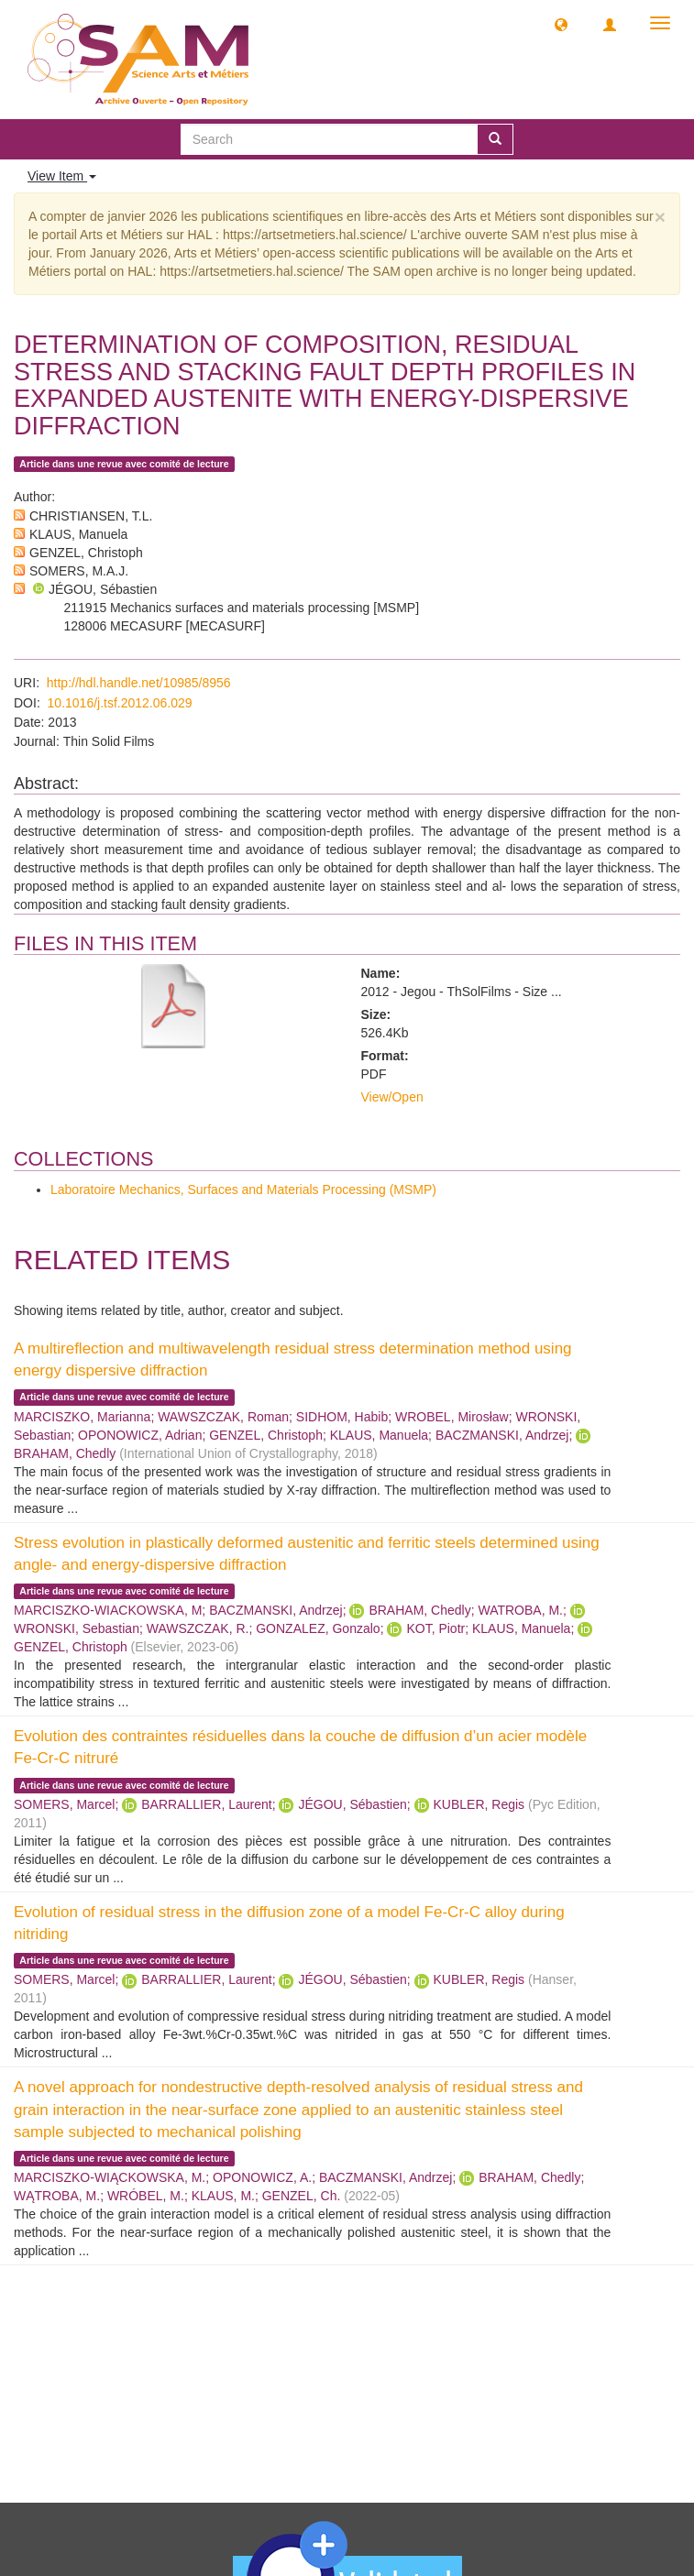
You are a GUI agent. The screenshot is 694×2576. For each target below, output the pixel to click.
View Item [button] (62, 176)
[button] (561, 23)
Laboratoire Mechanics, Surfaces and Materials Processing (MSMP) (243, 1189)
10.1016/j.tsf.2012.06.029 (120, 703)
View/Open (392, 1097)
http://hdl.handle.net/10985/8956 (139, 682)
